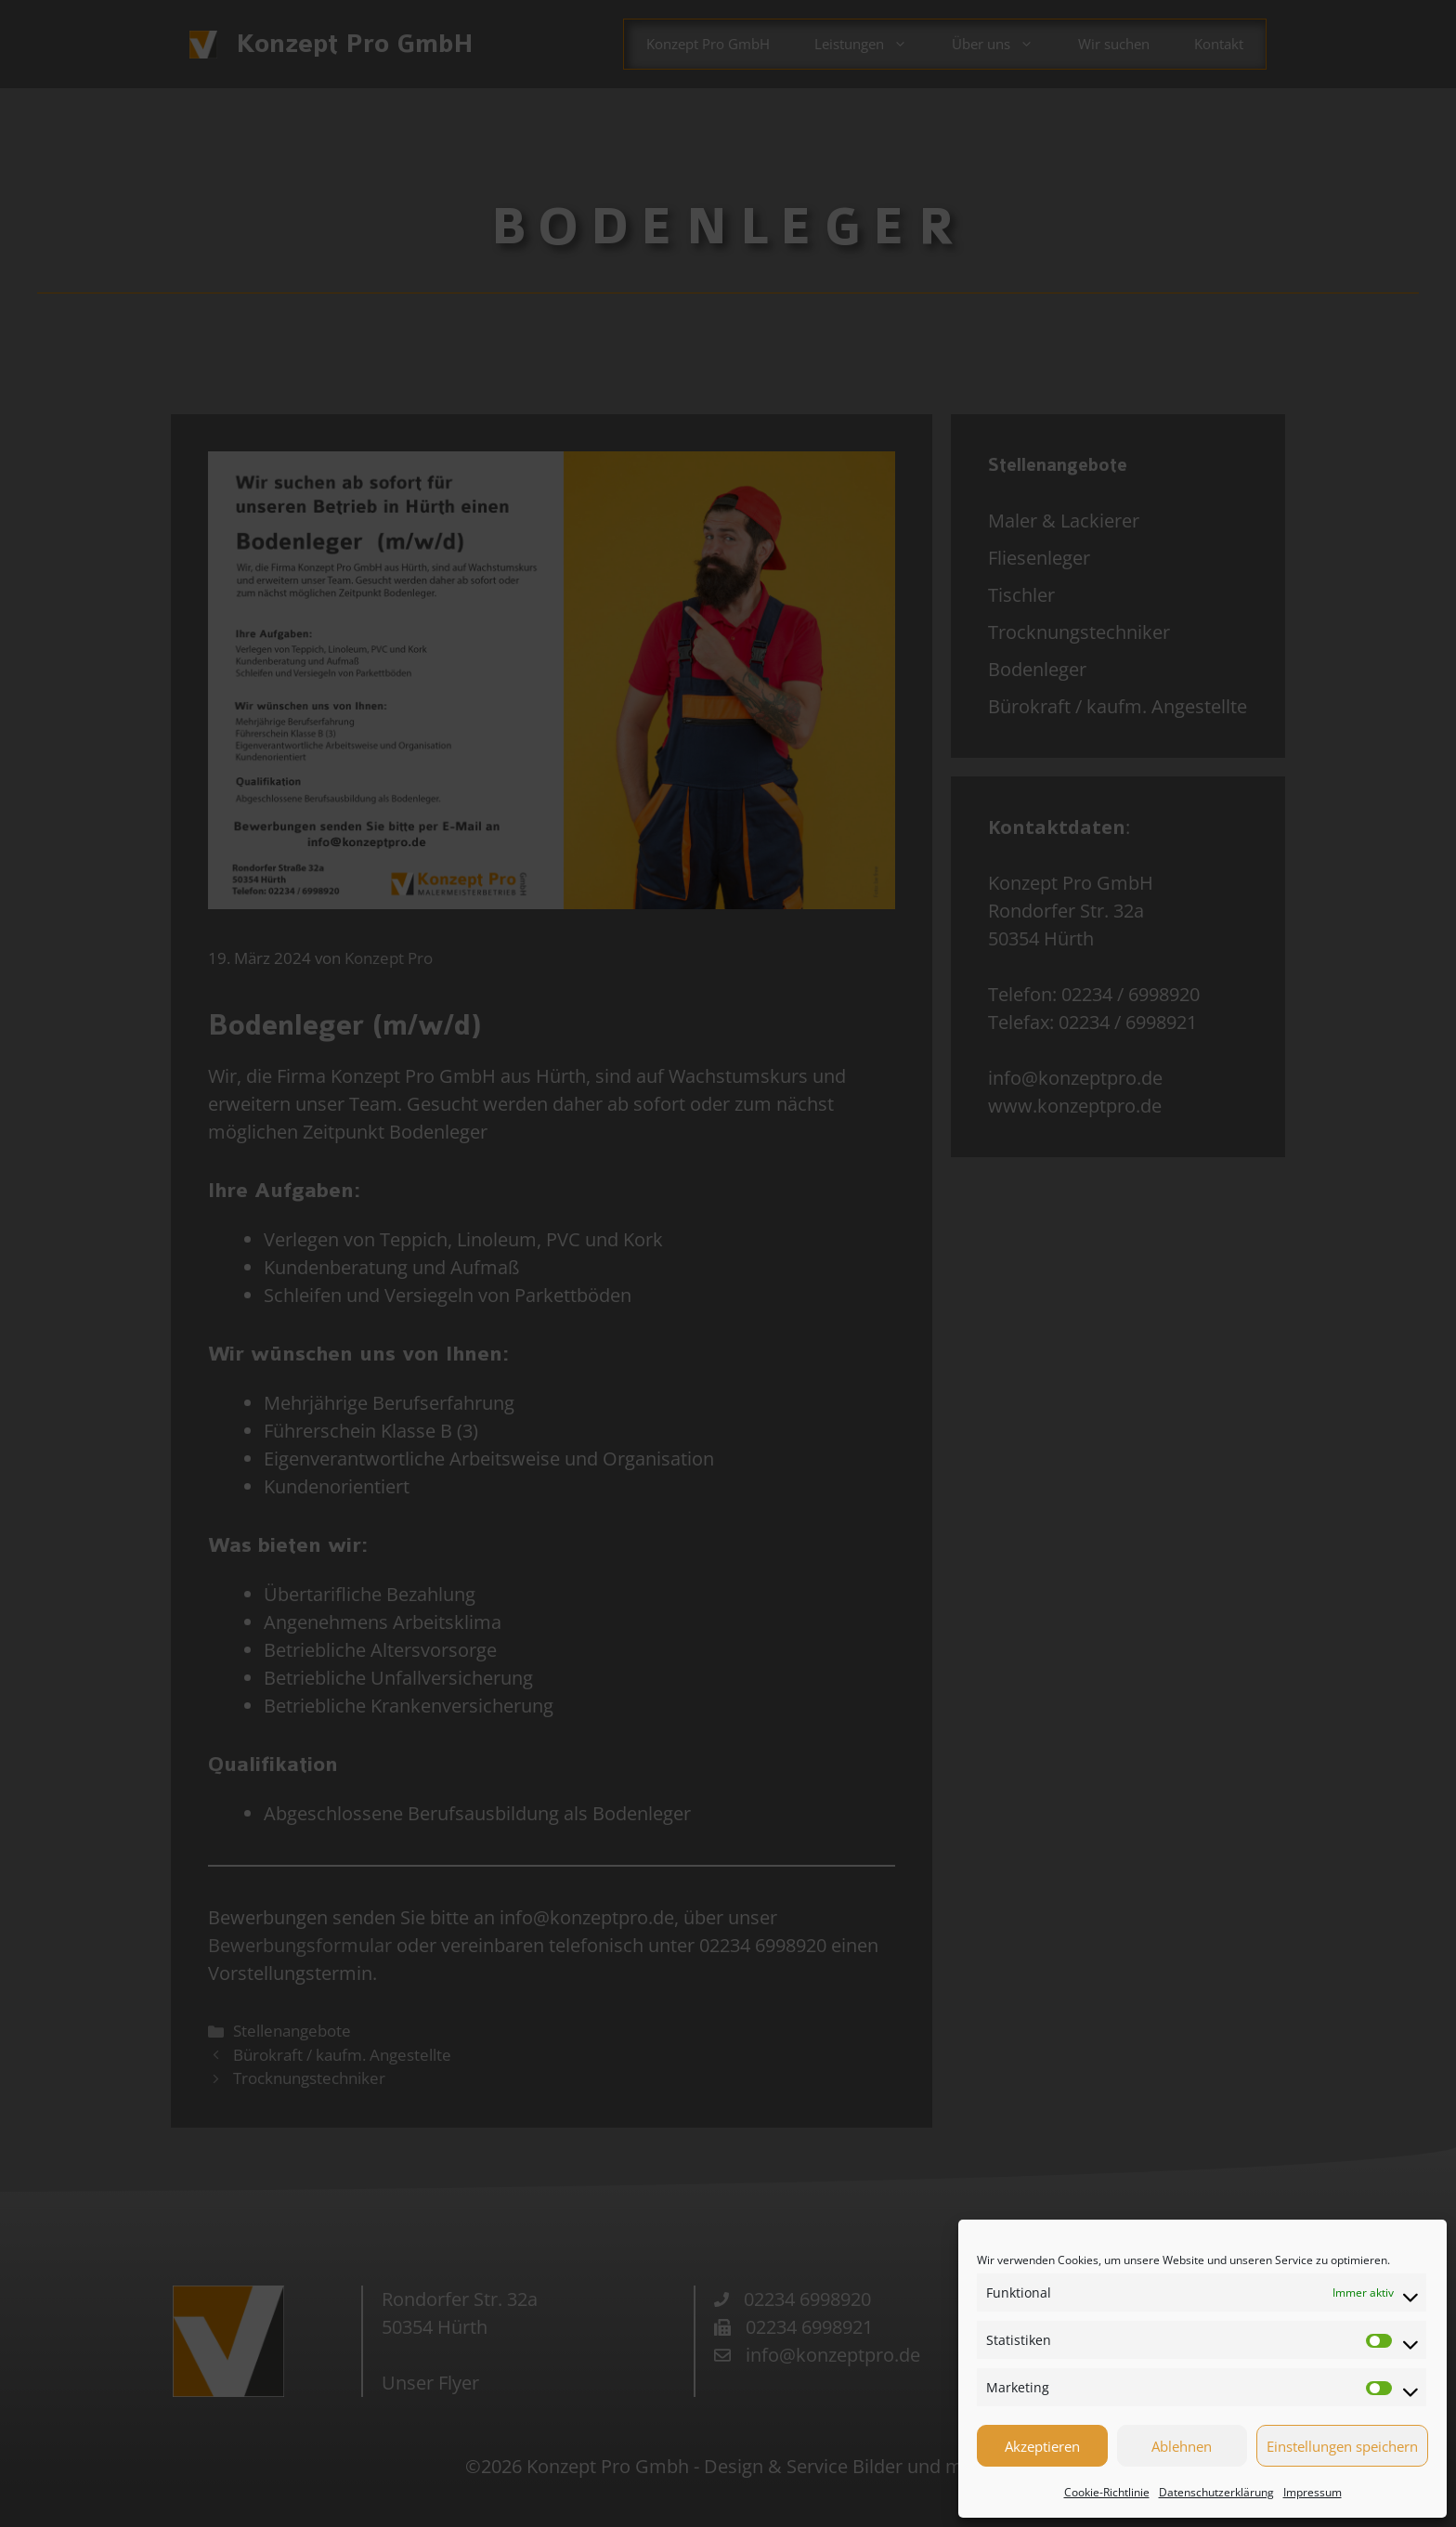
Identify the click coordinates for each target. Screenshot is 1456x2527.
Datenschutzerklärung (1216, 2492)
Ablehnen (1181, 2446)
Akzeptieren (1042, 2446)
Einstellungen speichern (1342, 2446)
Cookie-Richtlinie (1107, 2492)
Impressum (1312, 2492)
